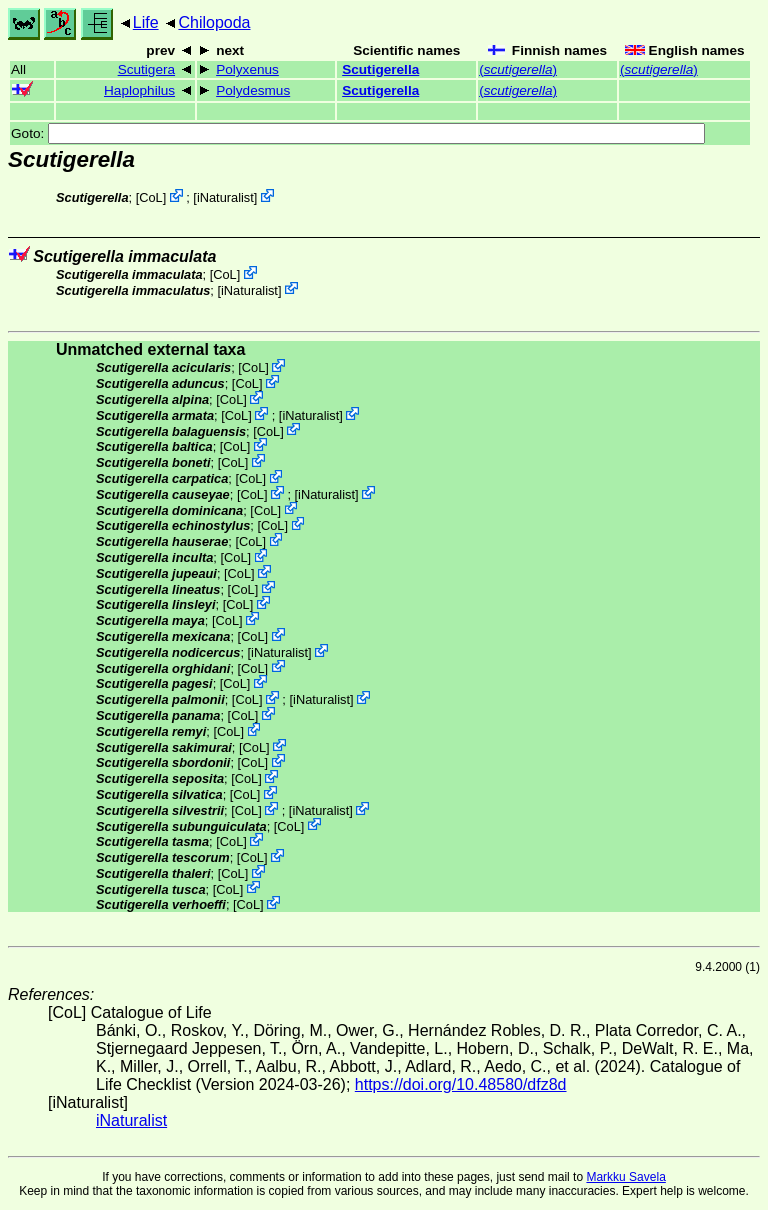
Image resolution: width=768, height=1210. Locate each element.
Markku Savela (625, 1177)
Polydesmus (253, 90)
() (518, 69)
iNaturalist (225, 197)
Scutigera (146, 69)
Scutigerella (380, 69)
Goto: (358, 133)
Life (146, 22)
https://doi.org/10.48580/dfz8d (461, 1084)
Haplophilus (139, 90)
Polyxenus (247, 69)
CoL (150, 197)
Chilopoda (214, 22)
